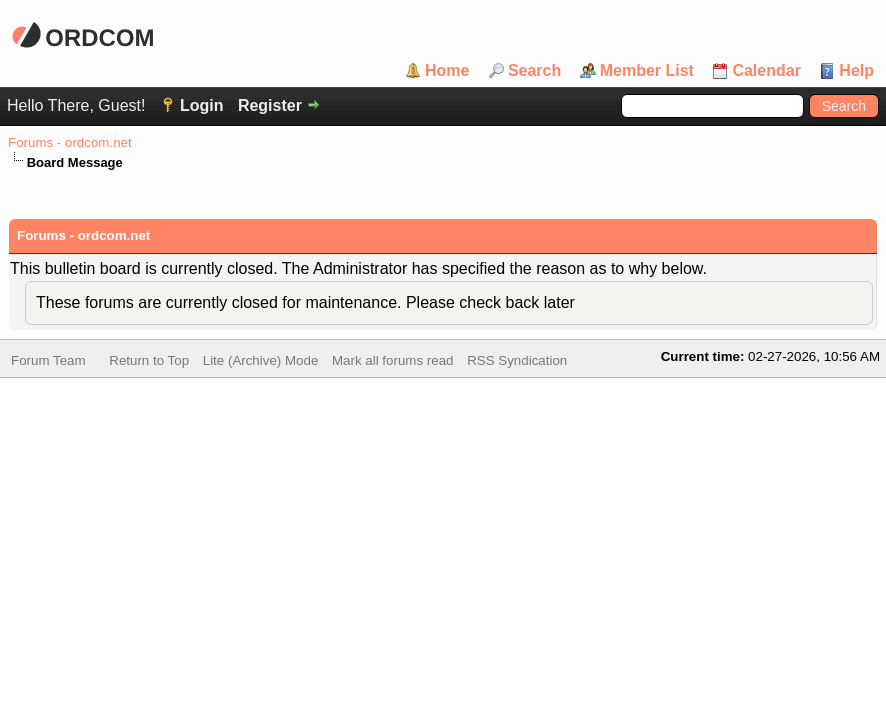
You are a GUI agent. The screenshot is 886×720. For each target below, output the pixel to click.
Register (270, 105)
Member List (647, 71)
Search (534, 71)
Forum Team (48, 362)
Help (856, 71)
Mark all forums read (392, 362)
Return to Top (149, 362)
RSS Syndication (517, 362)
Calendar (766, 71)
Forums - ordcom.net (70, 142)
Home (447, 71)
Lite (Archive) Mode (261, 362)
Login (202, 105)
